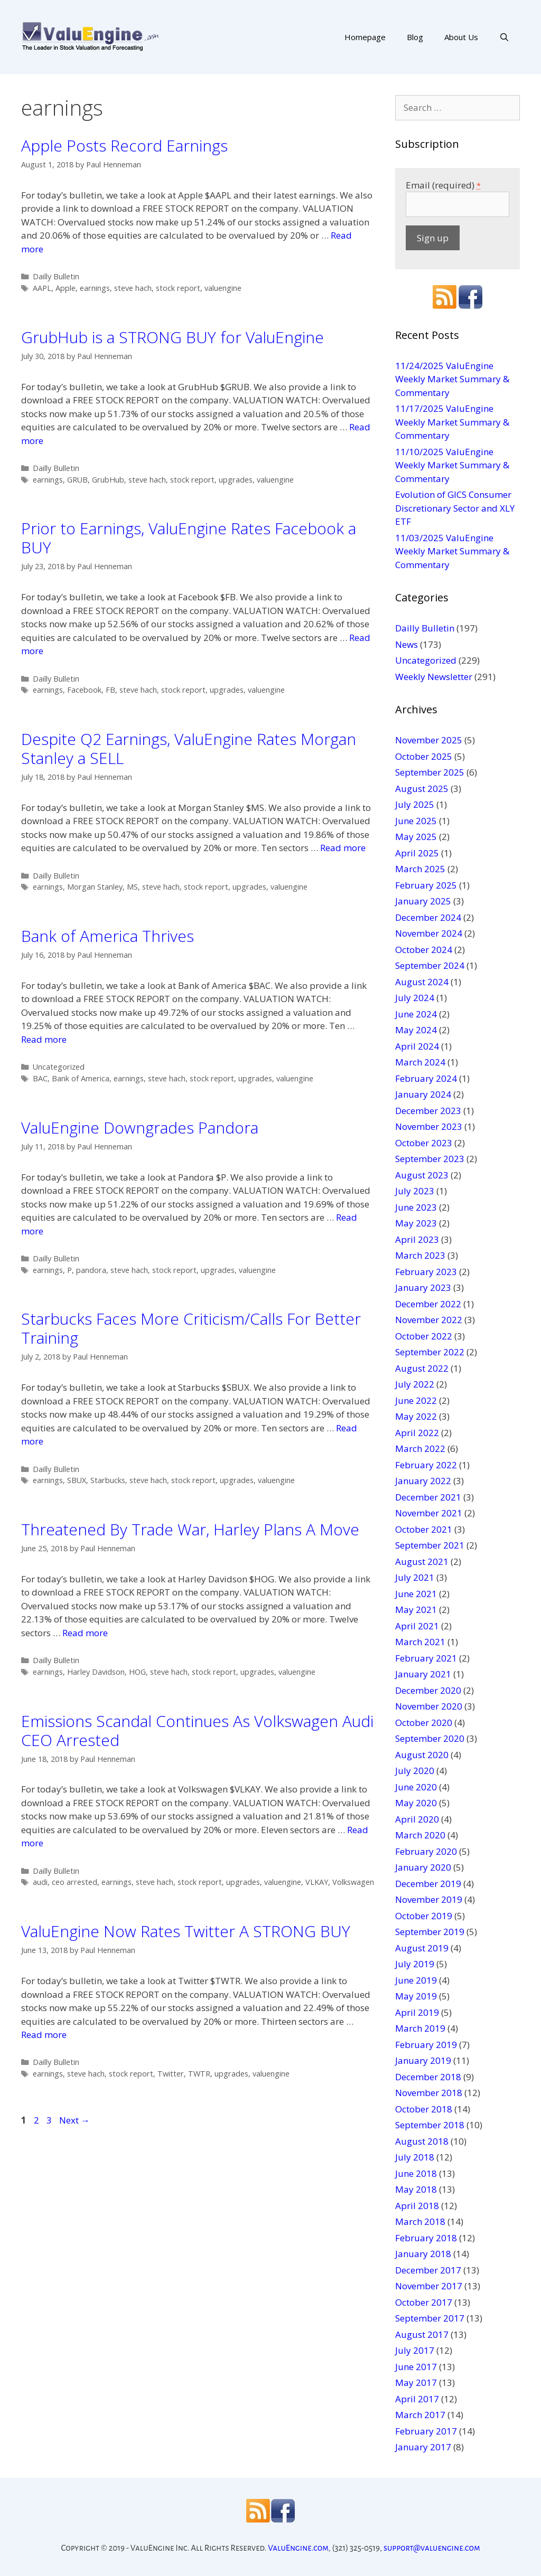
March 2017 (420, 2415)
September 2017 (429, 2318)
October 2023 (423, 1143)
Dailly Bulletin (56, 276)
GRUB (77, 480)
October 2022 (423, 1336)
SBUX (76, 1480)
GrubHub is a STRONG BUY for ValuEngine (172, 337)
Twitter (170, 2074)
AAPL (42, 288)
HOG (137, 1672)
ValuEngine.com (298, 2547)
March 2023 (420, 1255)
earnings (95, 288)
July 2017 (414, 2350)
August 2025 (422, 788)
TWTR (199, 2074)
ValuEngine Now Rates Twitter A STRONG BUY (185, 1931)
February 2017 (426, 2431)
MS (132, 887)
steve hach (133, 288)
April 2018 (417, 2206)
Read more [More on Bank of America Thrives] (44, 1039)
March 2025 (420, 869)
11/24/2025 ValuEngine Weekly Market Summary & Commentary (452, 379)
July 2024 (414, 998)
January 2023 (423, 1287)
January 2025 (423, 901)
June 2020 (416, 1787)
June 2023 (416, 1207)
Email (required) (443, 185)
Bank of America (80, 1078)
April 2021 (417, 1626)
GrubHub (108, 480)
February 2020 (426, 1851)
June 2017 (416, 2367)
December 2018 (428, 2077)
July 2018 (414, 2157)
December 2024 (428, 917)
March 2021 (420, 1642)
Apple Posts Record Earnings (124, 145)
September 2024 (429, 965)
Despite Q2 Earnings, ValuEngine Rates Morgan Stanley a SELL (188, 748)
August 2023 (422, 1175)
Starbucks (107, 1480)
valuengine (222, 288)
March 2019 (420, 2028)
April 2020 (417, 1819)
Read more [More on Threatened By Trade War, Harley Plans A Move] (85, 1633)
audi (40, 1882)
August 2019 (422, 1948)
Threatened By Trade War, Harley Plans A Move (190, 1529)
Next (74, 2120)
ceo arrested (74, 1882)
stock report (178, 288)
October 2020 (423, 1722)
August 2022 (422, 1368)
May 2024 (416, 1030)
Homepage (365, 37)
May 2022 (416, 1416)
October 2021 (423, 1529)
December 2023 (428, 1111)
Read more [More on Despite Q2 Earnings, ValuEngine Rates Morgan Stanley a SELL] (343, 848)
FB (110, 690)
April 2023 (417, 1239)
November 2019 (428, 1899)
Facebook (84, 690)
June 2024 (416, 1014)
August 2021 (422, 1561)
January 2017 (423, 2447)
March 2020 (420, 1835)
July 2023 (414, 1191)
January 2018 (423, 2254)
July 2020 (414, 1770)
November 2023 (428, 1126)
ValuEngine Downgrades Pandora (139, 1127)
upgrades (236, 480)
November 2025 (428, 740)
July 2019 (414, 1964)
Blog (415, 37)
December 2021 (428, 1497)
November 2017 (428, 2286)
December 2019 (428, 1883)
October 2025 (423, 756)
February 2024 (426, 1078)
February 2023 (426, 1272)
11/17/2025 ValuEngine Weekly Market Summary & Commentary (452, 421)
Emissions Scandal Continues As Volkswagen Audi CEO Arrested (197, 1730)
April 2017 (417, 2399)
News (406, 644)
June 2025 (416, 821)
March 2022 (420, 1448)
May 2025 (416, 837)
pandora (91, 1270)
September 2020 (429, 1738)
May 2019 (416, 1996)
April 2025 (417, 853)
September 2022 (429, 1352)
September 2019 (429, 1932)
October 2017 (423, 2302)
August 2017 (422, 2334)
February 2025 (426, 885)
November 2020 (428, 1706)
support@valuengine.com (432, 2547)
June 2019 (416, 1980)
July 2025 (414, 804)
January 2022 (423, 1481)
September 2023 (429, 1159)
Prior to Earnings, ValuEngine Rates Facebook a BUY (188, 537)
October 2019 (423, 1916)
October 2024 (423, 949)
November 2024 (428, 933)
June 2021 (416, 1594)
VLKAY (316, 1882)
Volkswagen (353, 1882)
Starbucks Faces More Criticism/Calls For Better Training (191, 1328)
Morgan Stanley (95, 887)
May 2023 (416, 1223)
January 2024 (423, 1094)
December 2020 (428, 1690)
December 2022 (428, 1304)
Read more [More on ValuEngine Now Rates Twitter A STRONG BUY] (44, 2034)
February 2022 (426, 1465)
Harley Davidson (96, 1672)
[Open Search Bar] (504, 37)
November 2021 (428, 1513)
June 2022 (416, 1400)
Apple (65, 288)
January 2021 (423, 1674)
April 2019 (417, 2012)
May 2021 (416, 1609)
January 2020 (423, 1867)
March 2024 (420, 1062)
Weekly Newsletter (433, 677)
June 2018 (416, 2173)
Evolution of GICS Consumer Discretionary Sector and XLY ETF (455, 507)
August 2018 (422, 2141)
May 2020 (416, 1803)
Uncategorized (59, 1067)
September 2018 (429, 2125)
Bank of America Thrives (107, 936)
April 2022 (417, 1433)
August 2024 (422, 982)
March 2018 (420, 2221)
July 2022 (414, 1384)
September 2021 (429, 1545)
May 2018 (416, 2189)
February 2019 (426, 2045)
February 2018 (426, 2238)
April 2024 (417, 1046)
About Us (461, 37)
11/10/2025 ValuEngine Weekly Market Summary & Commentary (452, 465)
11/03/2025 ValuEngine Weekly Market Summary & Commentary (452, 551)
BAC (40, 1078)
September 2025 (429, 772)
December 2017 (428, 2270)
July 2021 (414, 1577)
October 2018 (423, 2109)
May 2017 (416, 2382)
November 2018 (428, 2093)
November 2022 (428, 1320)
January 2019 (423, 2060)
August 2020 (422, 1755)
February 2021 (426, 1658)
